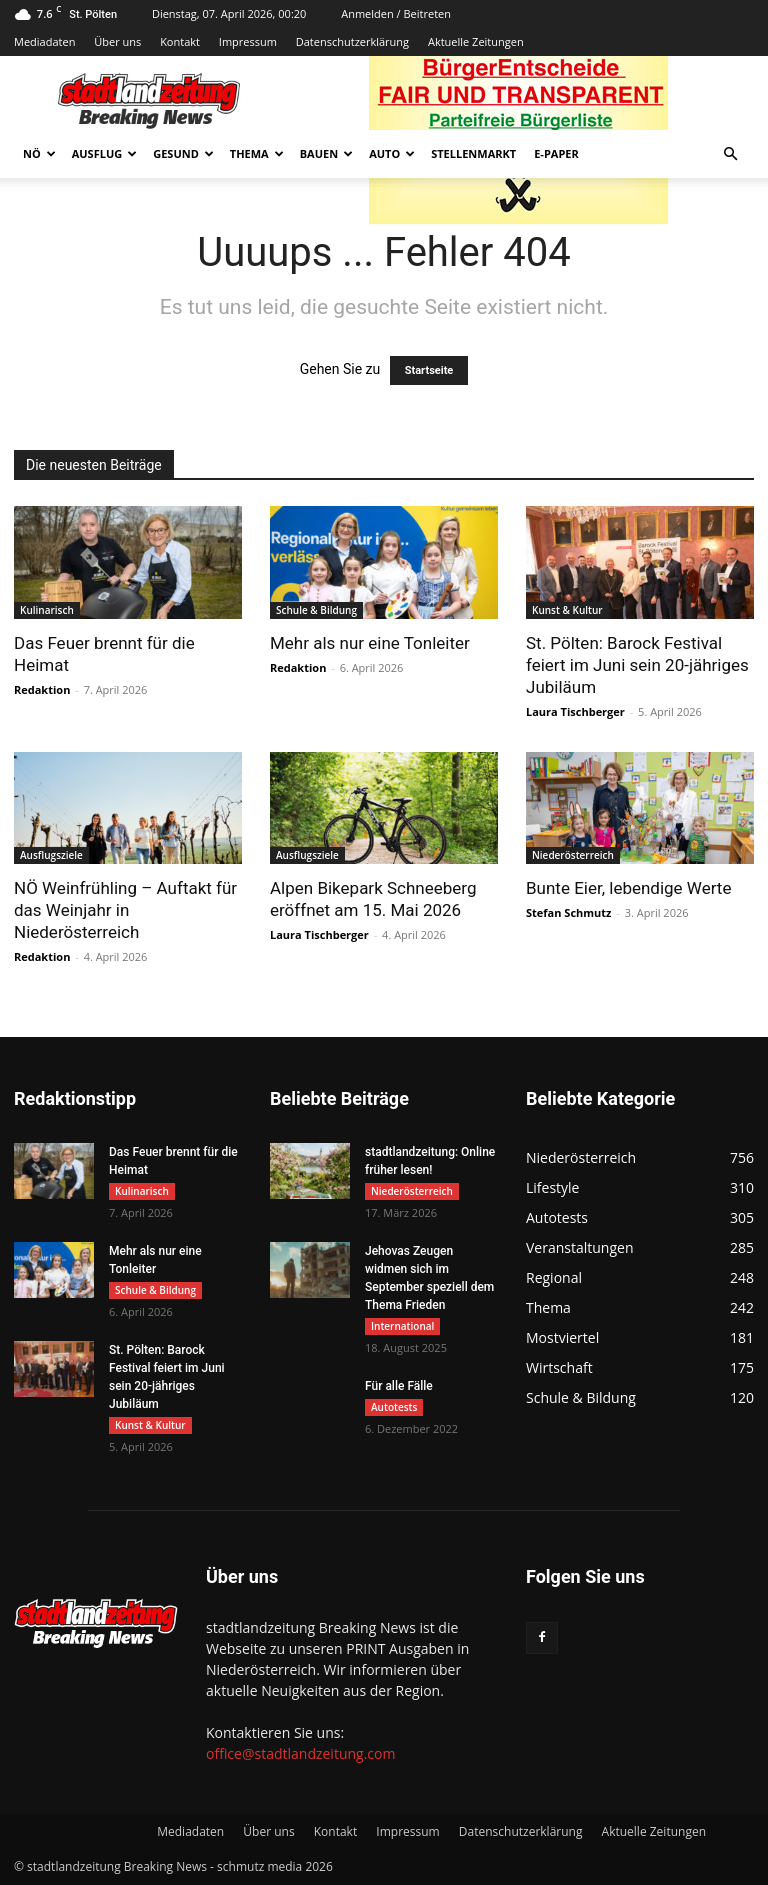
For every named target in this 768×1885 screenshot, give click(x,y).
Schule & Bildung (316, 610)
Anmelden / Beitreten (396, 13)
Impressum (248, 41)
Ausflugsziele (51, 855)
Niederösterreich (573, 855)
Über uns (117, 41)
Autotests (394, 1407)
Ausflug (105, 153)
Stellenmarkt (473, 153)
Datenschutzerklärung (352, 41)
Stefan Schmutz (568, 912)
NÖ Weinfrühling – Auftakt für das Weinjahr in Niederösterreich (125, 910)
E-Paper (556, 153)
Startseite (429, 370)
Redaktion (42, 689)
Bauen (326, 153)
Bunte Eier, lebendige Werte (628, 888)
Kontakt (180, 41)
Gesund (183, 153)
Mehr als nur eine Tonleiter (370, 643)
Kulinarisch (47, 610)
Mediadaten (44, 41)
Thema (257, 153)
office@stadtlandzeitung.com (300, 1753)
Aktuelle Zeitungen (476, 41)
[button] (730, 154)
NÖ (39, 153)
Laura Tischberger (575, 711)
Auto (392, 153)
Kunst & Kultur (567, 610)
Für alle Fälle (399, 1386)
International (402, 1326)
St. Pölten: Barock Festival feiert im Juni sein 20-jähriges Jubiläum (637, 665)
